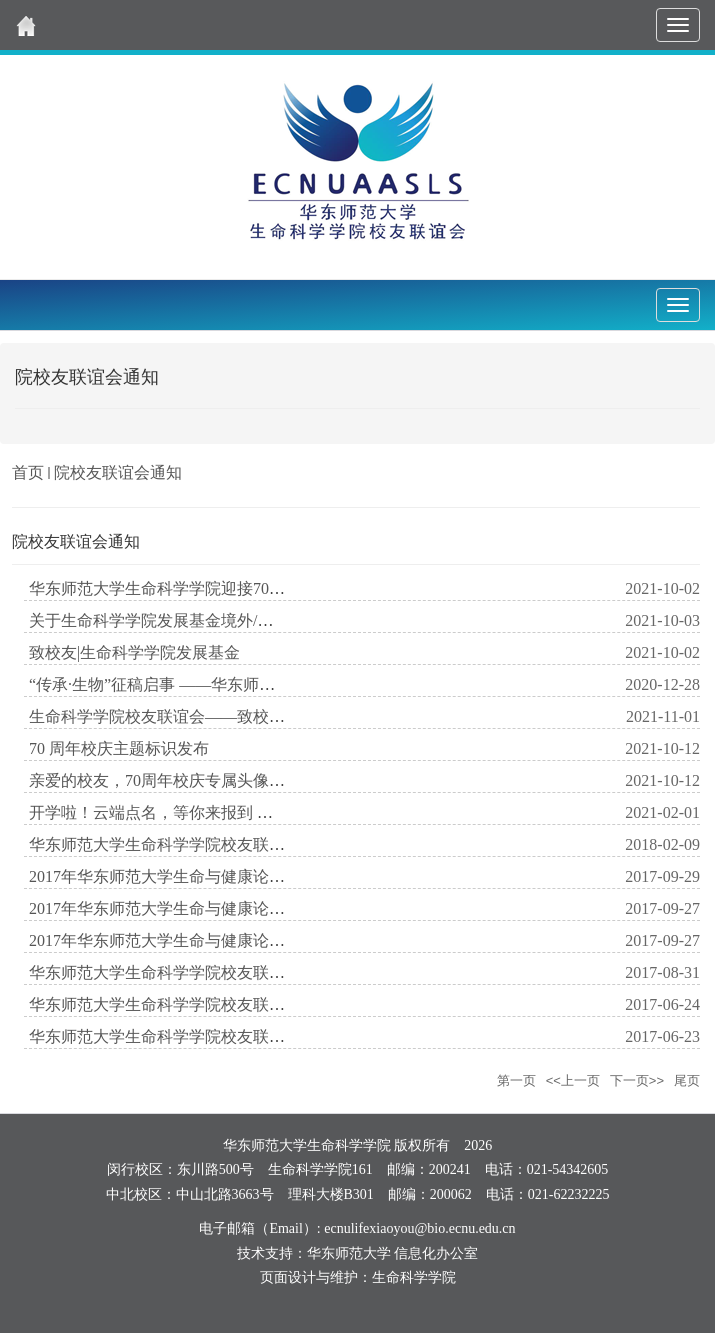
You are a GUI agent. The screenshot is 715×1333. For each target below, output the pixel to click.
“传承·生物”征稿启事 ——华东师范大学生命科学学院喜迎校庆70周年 (272, 684)
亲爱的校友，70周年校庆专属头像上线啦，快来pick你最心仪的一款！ (275, 780)
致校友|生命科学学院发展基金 (134, 652)
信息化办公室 (436, 1253)
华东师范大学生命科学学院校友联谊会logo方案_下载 (215, 972)
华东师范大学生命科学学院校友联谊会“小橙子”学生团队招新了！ (260, 1036)
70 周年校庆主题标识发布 (119, 748)
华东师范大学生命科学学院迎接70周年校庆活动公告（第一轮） (253, 588)
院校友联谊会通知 (118, 472)
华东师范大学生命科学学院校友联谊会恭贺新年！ (205, 844)
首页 (28, 472)
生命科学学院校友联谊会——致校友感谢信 (181, 716)
